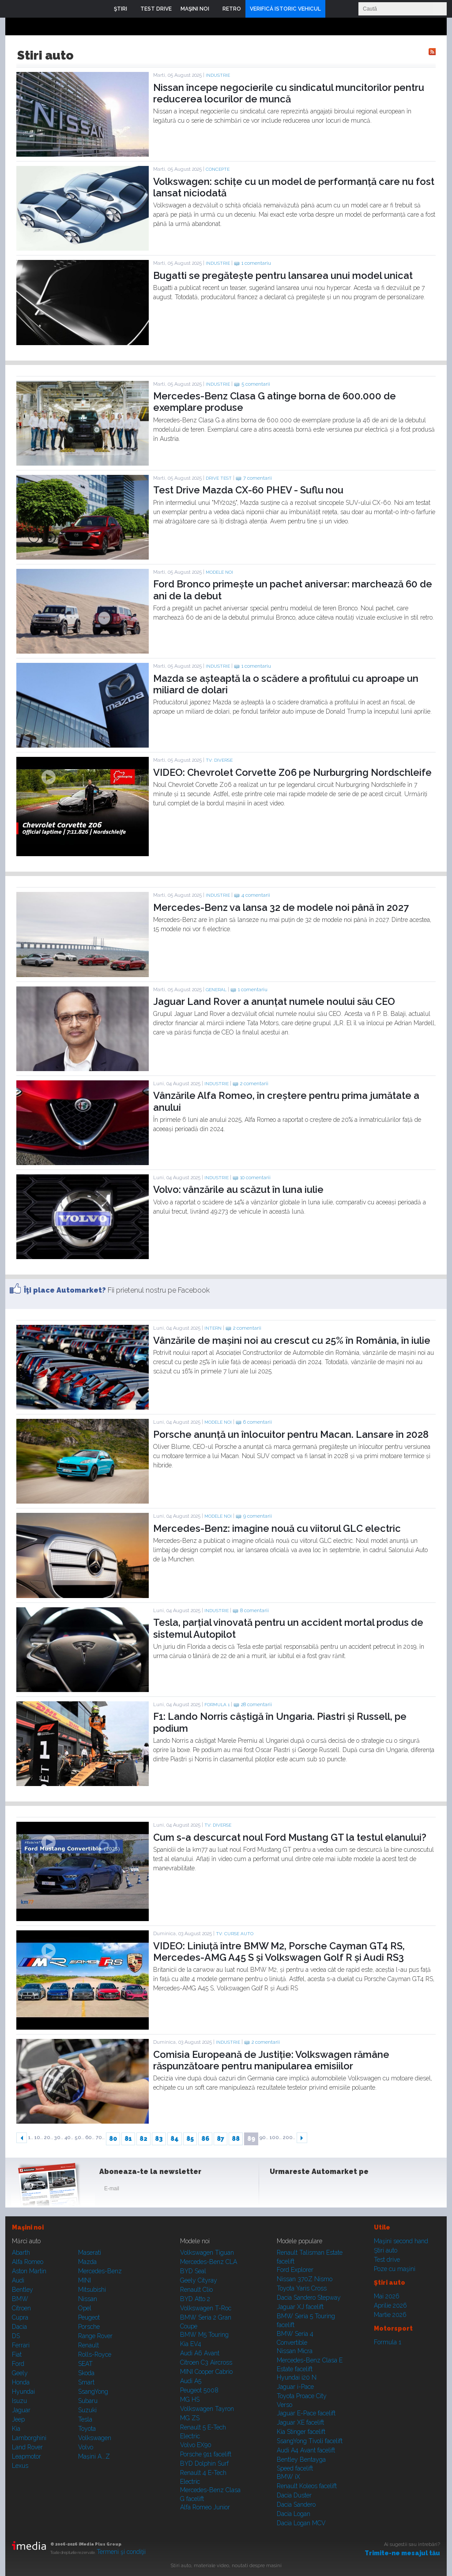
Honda (21, 2382)
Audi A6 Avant (199, 2353)
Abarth (21, 2252)
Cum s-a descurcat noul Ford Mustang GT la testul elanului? (289, 1837)
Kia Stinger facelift (301, 2431)
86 (205, 2138)
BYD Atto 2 (195, 2298)
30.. (58, 2137)
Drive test (219, 478)
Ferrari (21, 2345)
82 (143, 2138)
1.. (30, 2137)
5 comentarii (255, 384)
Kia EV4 (190, 2343)
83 (159, 2138)
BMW (20, 2298)
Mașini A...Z (94, 2456)
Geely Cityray (198, 2280)
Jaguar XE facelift (300, 2422)
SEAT (85, 2363)
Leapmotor (26, 2456)
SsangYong (93, 2391)
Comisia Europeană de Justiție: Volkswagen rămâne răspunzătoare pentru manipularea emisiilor (271, 2060)
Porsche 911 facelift (205, 2454)
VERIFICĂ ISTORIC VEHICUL (285, 9)
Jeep (18, 2419)
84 (174, 2138)
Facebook (278, 2190)
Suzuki (87, 2410)
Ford (18, 2363)
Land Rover (27, 2447)
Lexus (20, 2465)
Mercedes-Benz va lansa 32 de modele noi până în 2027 (281, 907)
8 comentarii (254, 1610)
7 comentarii (257, 478)
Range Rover (95, 2335)
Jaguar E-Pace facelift (306, 2413)
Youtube (322, 2190)
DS (16, 2335)
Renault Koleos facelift (307, 2486)
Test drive (387, 2259)
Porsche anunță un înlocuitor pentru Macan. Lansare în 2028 (291, 1434)
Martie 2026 (390, 2314)
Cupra (20, 2317)
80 (113, 2138)
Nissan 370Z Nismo (304, 2279)
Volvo (85, 2447)
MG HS (190, 2399)
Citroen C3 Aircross (206, 2362)
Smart (86, 2382)
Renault (88, 2345)
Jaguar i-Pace (295, 2386)
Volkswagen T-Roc (205, 2308)
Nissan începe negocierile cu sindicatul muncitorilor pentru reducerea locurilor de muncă (288, 93)
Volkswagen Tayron (207, 2408)
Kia (16, 2428)
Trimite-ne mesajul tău (402, 2553)
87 (220, 2138)
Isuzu (19, 2400)
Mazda (87, 2261)
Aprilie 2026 (390, 2305)
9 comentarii (257, 1516)
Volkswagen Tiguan (207, 2252)
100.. (276, 2137)
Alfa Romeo (27, 2261)
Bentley (22, 2289)
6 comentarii (257, 1422)
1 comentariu (256, 263)
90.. (264, 2137)
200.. (289, 2137)
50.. (79, 2137)
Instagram (300, 2190)
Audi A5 (190, 2380)
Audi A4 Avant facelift (306, 2450)
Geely (20, 2373)
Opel (84, 2308)
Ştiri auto (385, 2250)
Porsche (89, 2326)
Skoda (86, 2373)
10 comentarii (255, 1178)
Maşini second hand (401, 2241)
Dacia (19, 2326)
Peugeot (89, 2317)
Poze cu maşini (394, 2268)
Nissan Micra (295, 2350)
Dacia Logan (293, 2513)
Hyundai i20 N (296, 2377)
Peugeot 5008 (199, 2390)
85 (190, 2138)
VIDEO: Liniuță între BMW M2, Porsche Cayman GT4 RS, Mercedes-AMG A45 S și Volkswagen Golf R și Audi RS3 (279, 1951)
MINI (84, 2280)
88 (236, 2138)
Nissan (87, 2298)
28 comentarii (256, 1704)
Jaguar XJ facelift (300, 2306)
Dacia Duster (294, 2495)
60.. (89, 2137)
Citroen (21, 2308)
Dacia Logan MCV (301, 2523)
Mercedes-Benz (100, 2271)
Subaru (88, 2400)
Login (334, 9)
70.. (100, 2137)
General (216, 989)
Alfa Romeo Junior (205, 2507)
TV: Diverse (219, 760)
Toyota (87, 2428)
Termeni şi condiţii (121, 2551)
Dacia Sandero (296, 2504)
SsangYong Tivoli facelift (310, 2440)
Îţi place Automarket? (65, 1290)
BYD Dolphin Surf (204, 2463)
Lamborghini (29, 2437)
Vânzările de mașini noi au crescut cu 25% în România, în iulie (291, 1340)
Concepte (218, 169)
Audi (18, 2280)
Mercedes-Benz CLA (208, 2261)
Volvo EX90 (195, 2444)
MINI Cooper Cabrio (206, 2371)
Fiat (17, 2354)
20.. (48, 2137)
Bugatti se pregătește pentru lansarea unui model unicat (283, 275)
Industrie (218, 75)
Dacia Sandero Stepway (309, 2297)
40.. (68, 2137)
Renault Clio (196, 2289)
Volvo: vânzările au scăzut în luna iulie (238, 1189)
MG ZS (190, 2418)
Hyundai (23, 2391)
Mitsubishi (92, 2289)
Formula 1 (217, 1704)
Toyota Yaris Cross (302, 2288)
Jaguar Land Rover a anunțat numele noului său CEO (274, 1001)
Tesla (85, 2419)
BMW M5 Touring (204, 2334)
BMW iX (288, 2476)
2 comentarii (254, 1084)
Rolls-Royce (94, 2354)
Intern (213, 1328)
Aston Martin (29, 2271)
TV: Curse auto (234, 1933)
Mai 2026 (386, 2296)
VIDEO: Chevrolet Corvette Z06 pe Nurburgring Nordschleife (292, 772)
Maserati (89, 2252)
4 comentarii (255, 895)
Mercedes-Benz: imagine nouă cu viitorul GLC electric (277, 1528)
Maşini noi (28, 2227)
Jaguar (21, 2410)
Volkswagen (94, 2437)
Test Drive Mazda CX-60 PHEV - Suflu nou (248, 490)
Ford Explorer (295, 2269)
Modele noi (219, 572)
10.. (38, 2137)
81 (128, 2138)
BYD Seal (193, 2271)
